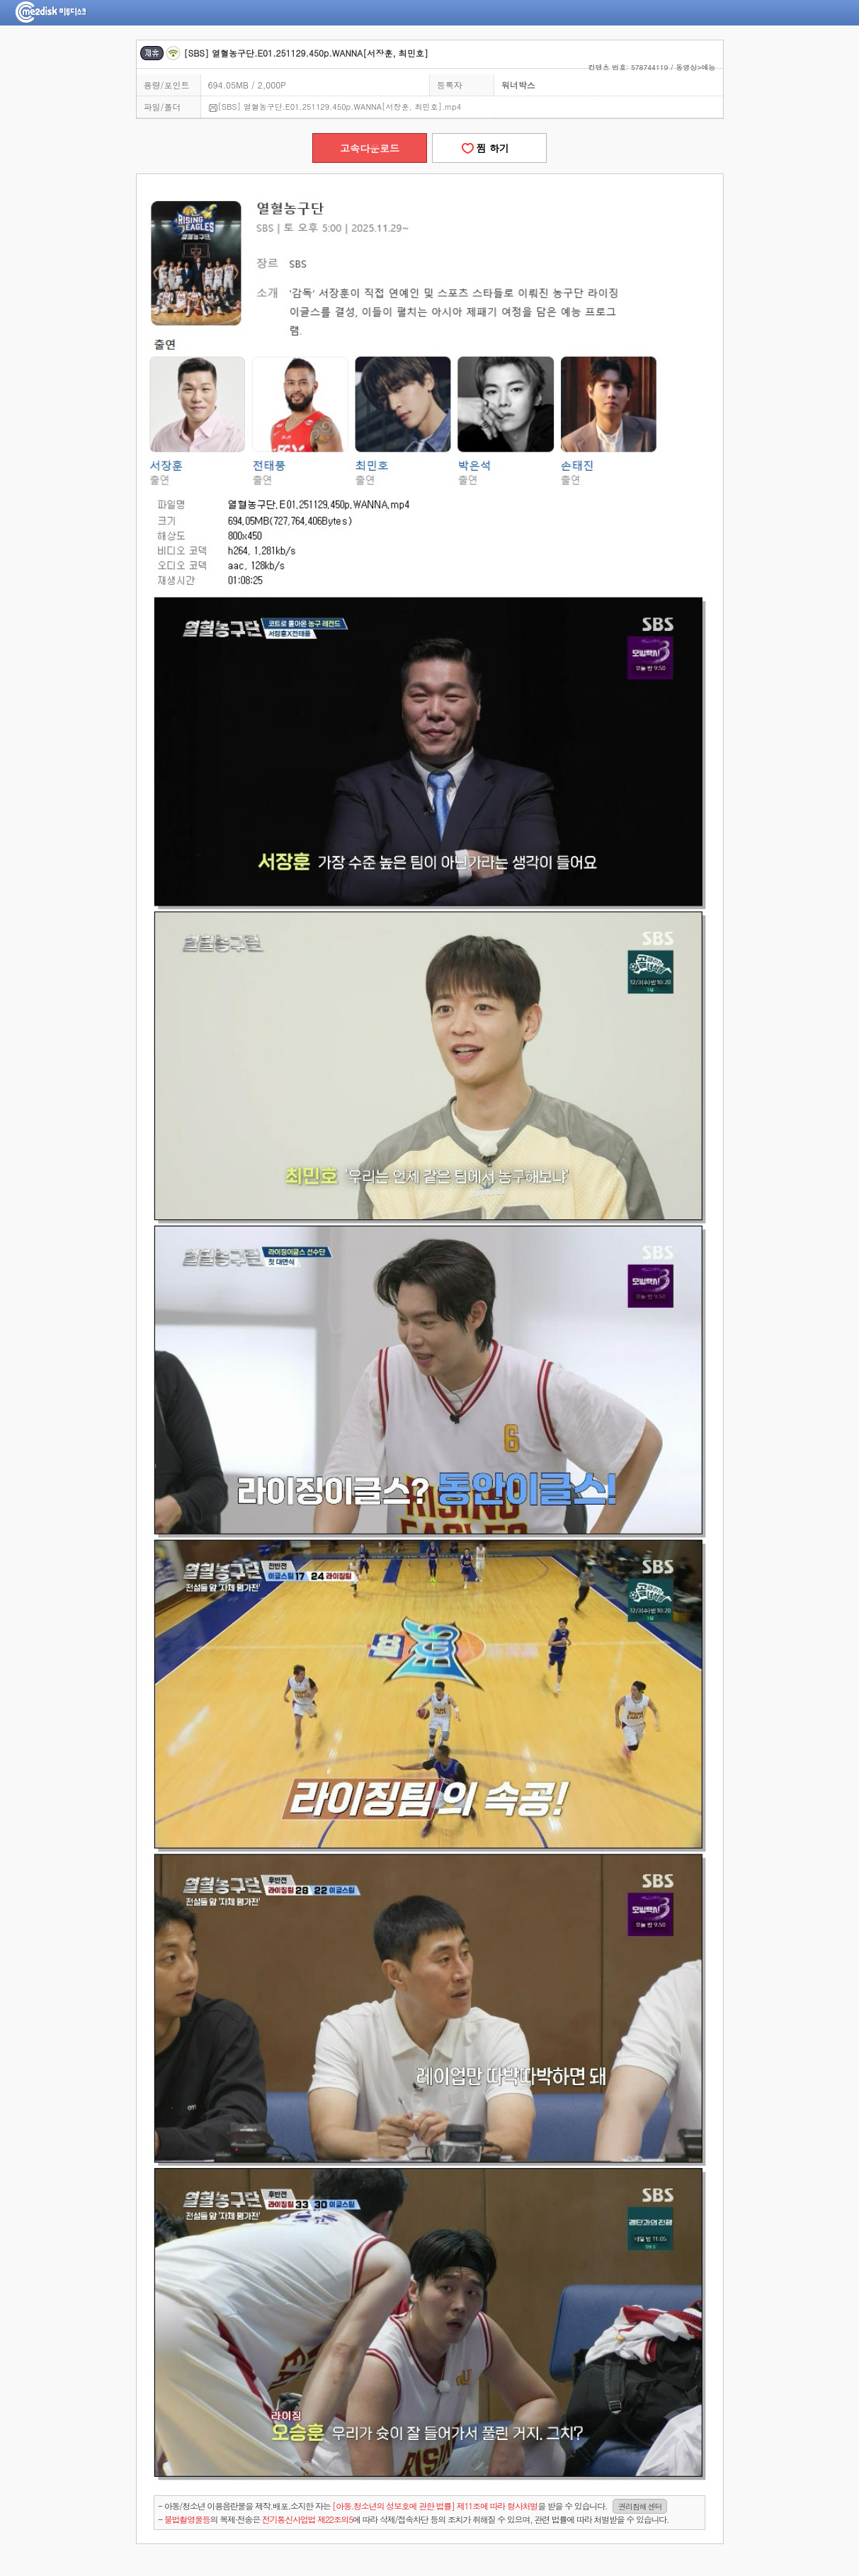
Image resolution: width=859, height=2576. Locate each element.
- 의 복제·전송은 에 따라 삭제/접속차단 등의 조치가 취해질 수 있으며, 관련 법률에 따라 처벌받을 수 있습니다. (413, 2519)
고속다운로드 (369, 148)
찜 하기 (489, 148)
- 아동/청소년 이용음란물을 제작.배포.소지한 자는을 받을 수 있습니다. (412, 2506)
